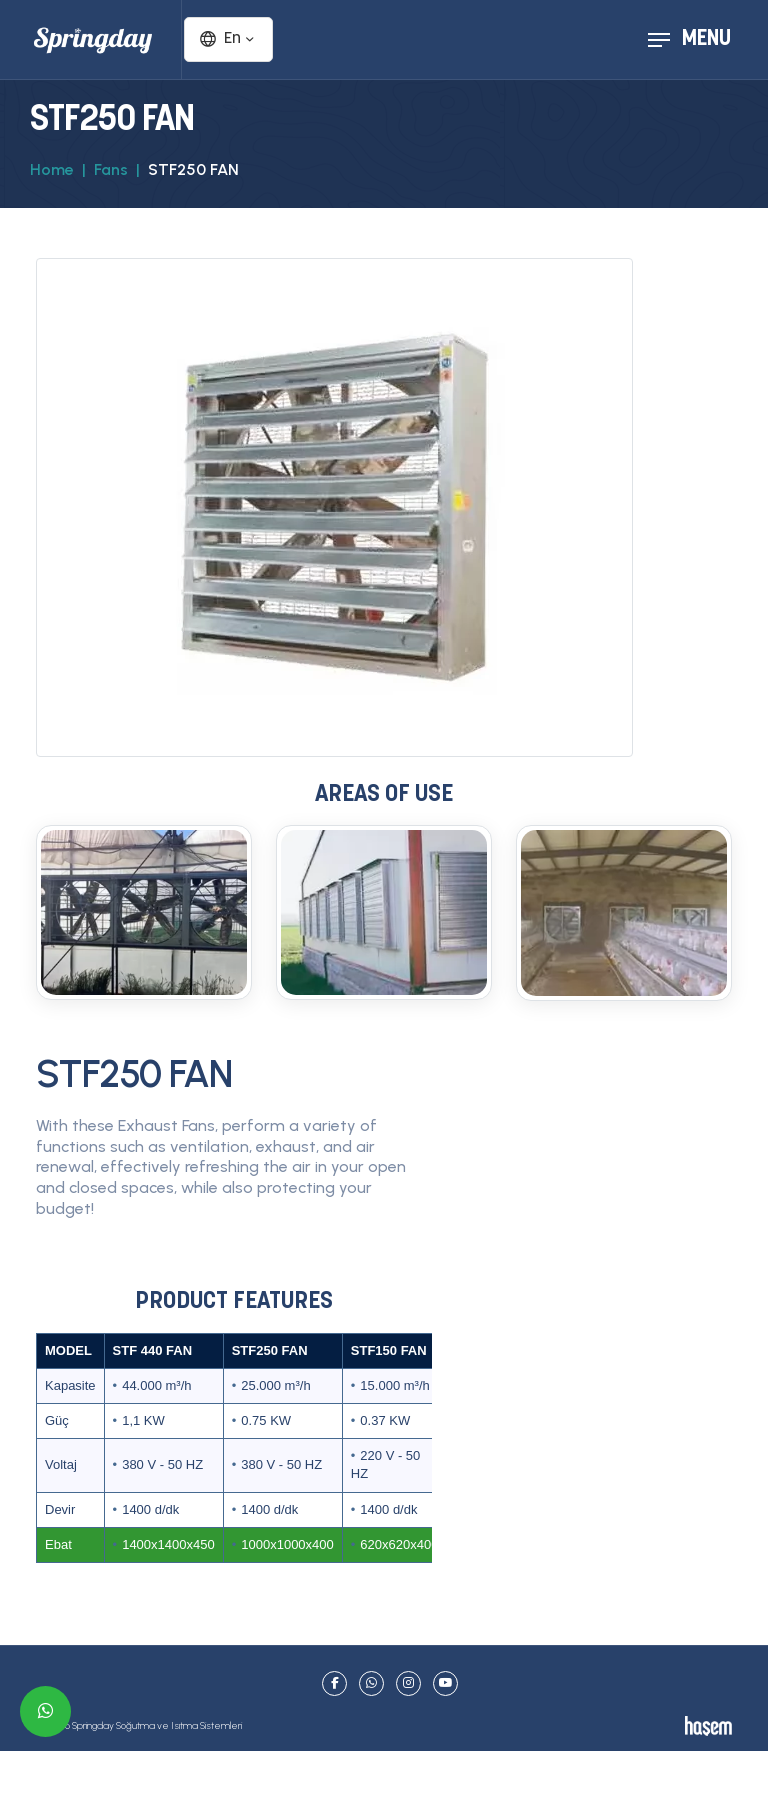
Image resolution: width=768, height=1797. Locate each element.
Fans (111, 169)
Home (52, 169)
